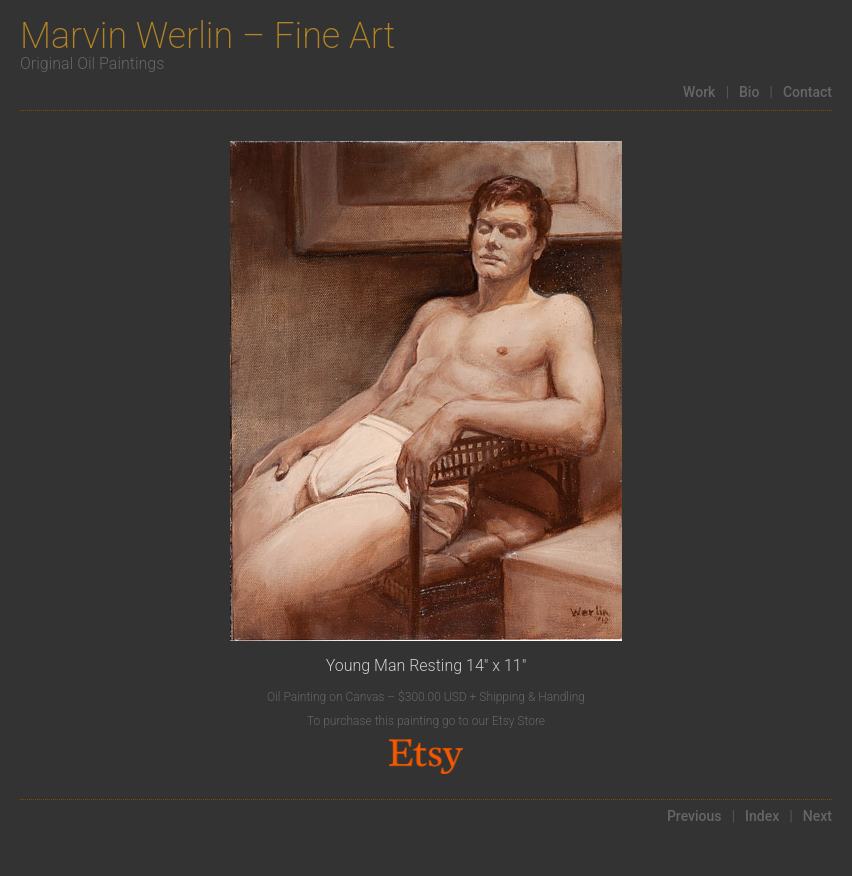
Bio (749, 92)
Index (762, 816)
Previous (694, 816)
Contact (807, 92)
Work (699, 92)
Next (817, 816)
